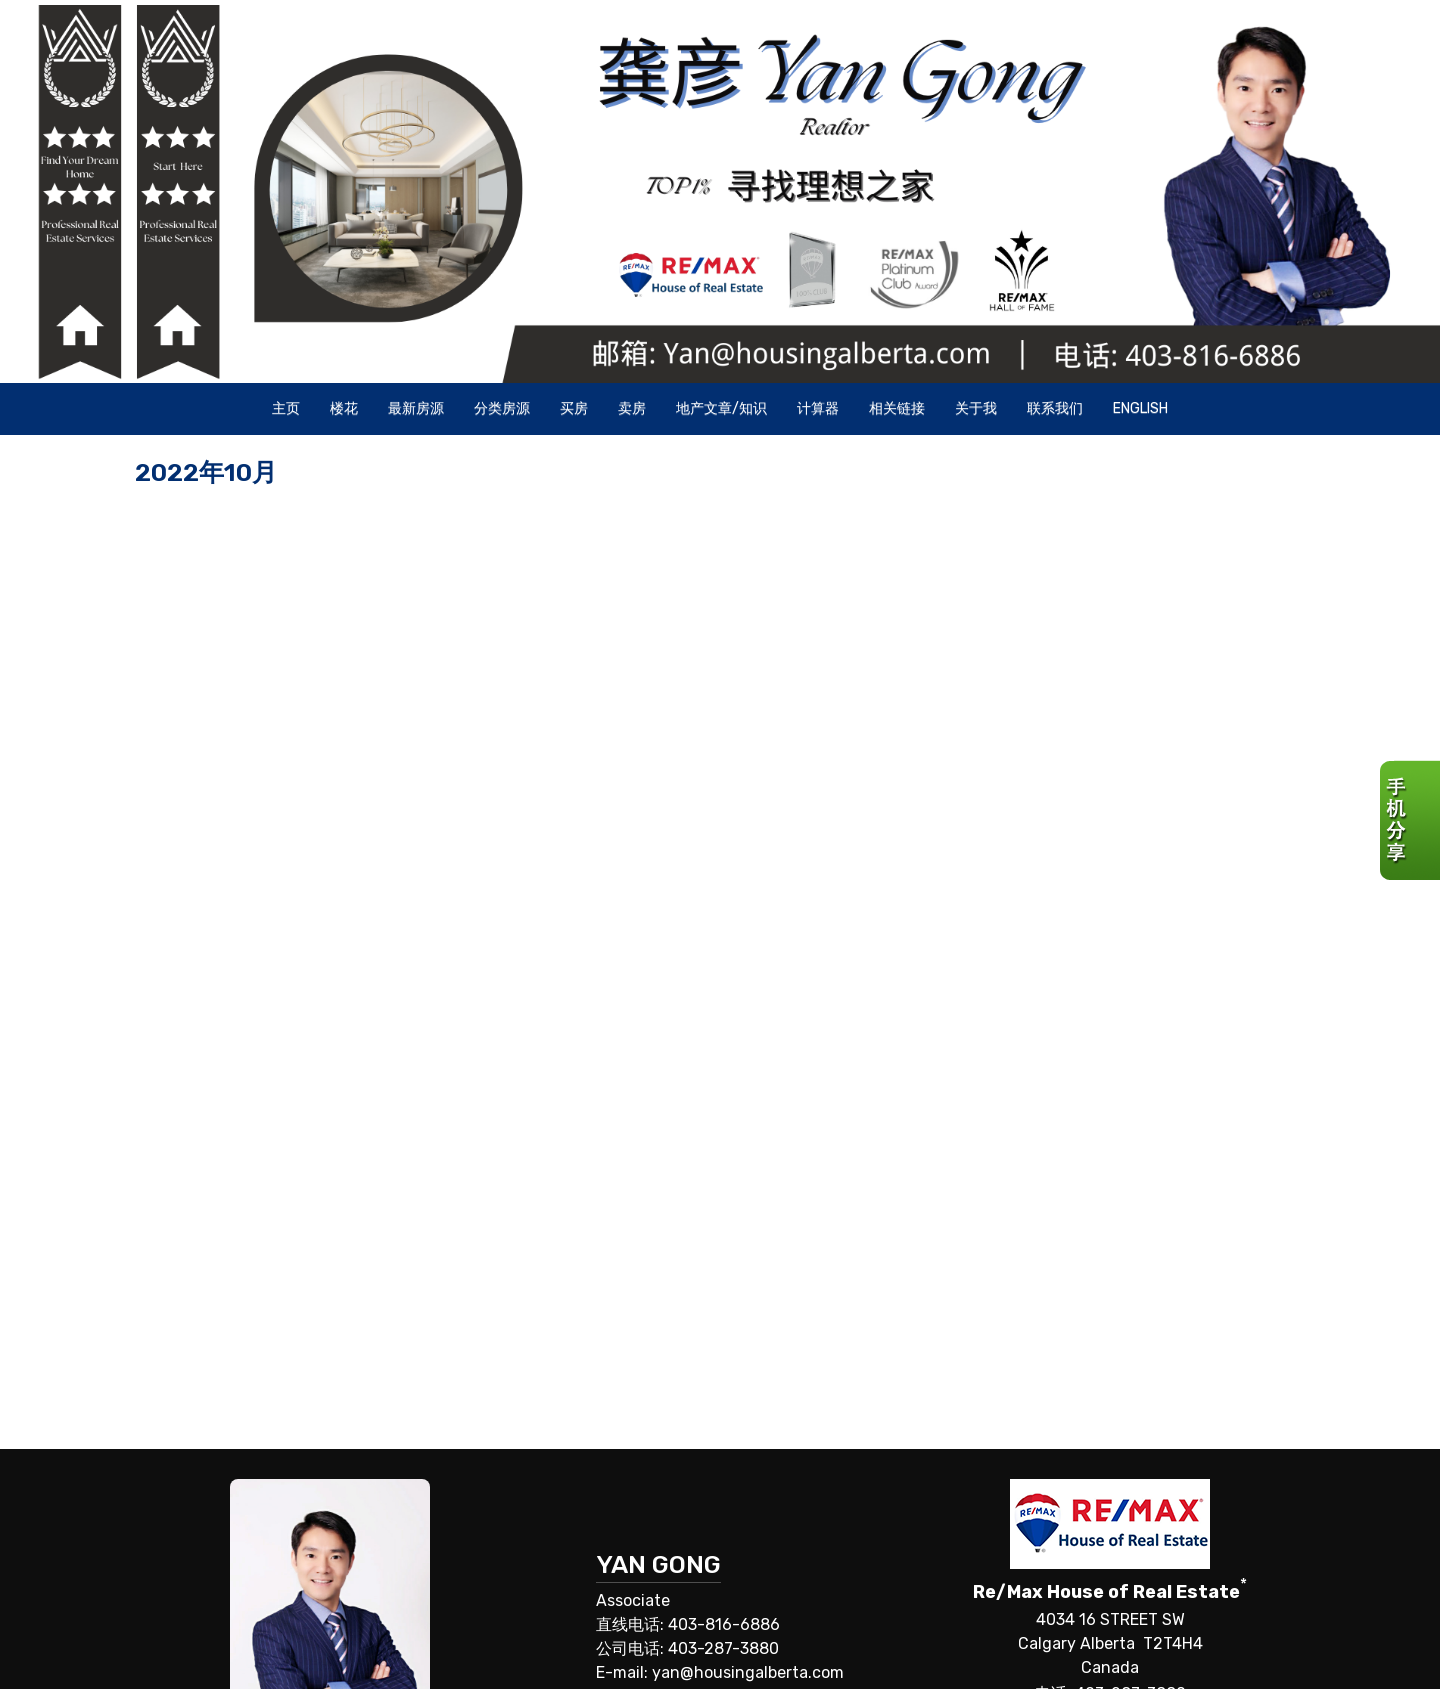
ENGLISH (1140, 408)
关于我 (976, 408)
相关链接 (897, 408)
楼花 (344, 408)
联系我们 (1055, 408)
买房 (574, 408)
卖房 (632, 408)
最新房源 (416, 408)
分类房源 (502, 408)
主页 (286, 408)
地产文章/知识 (721, 408)
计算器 (818, 408)
